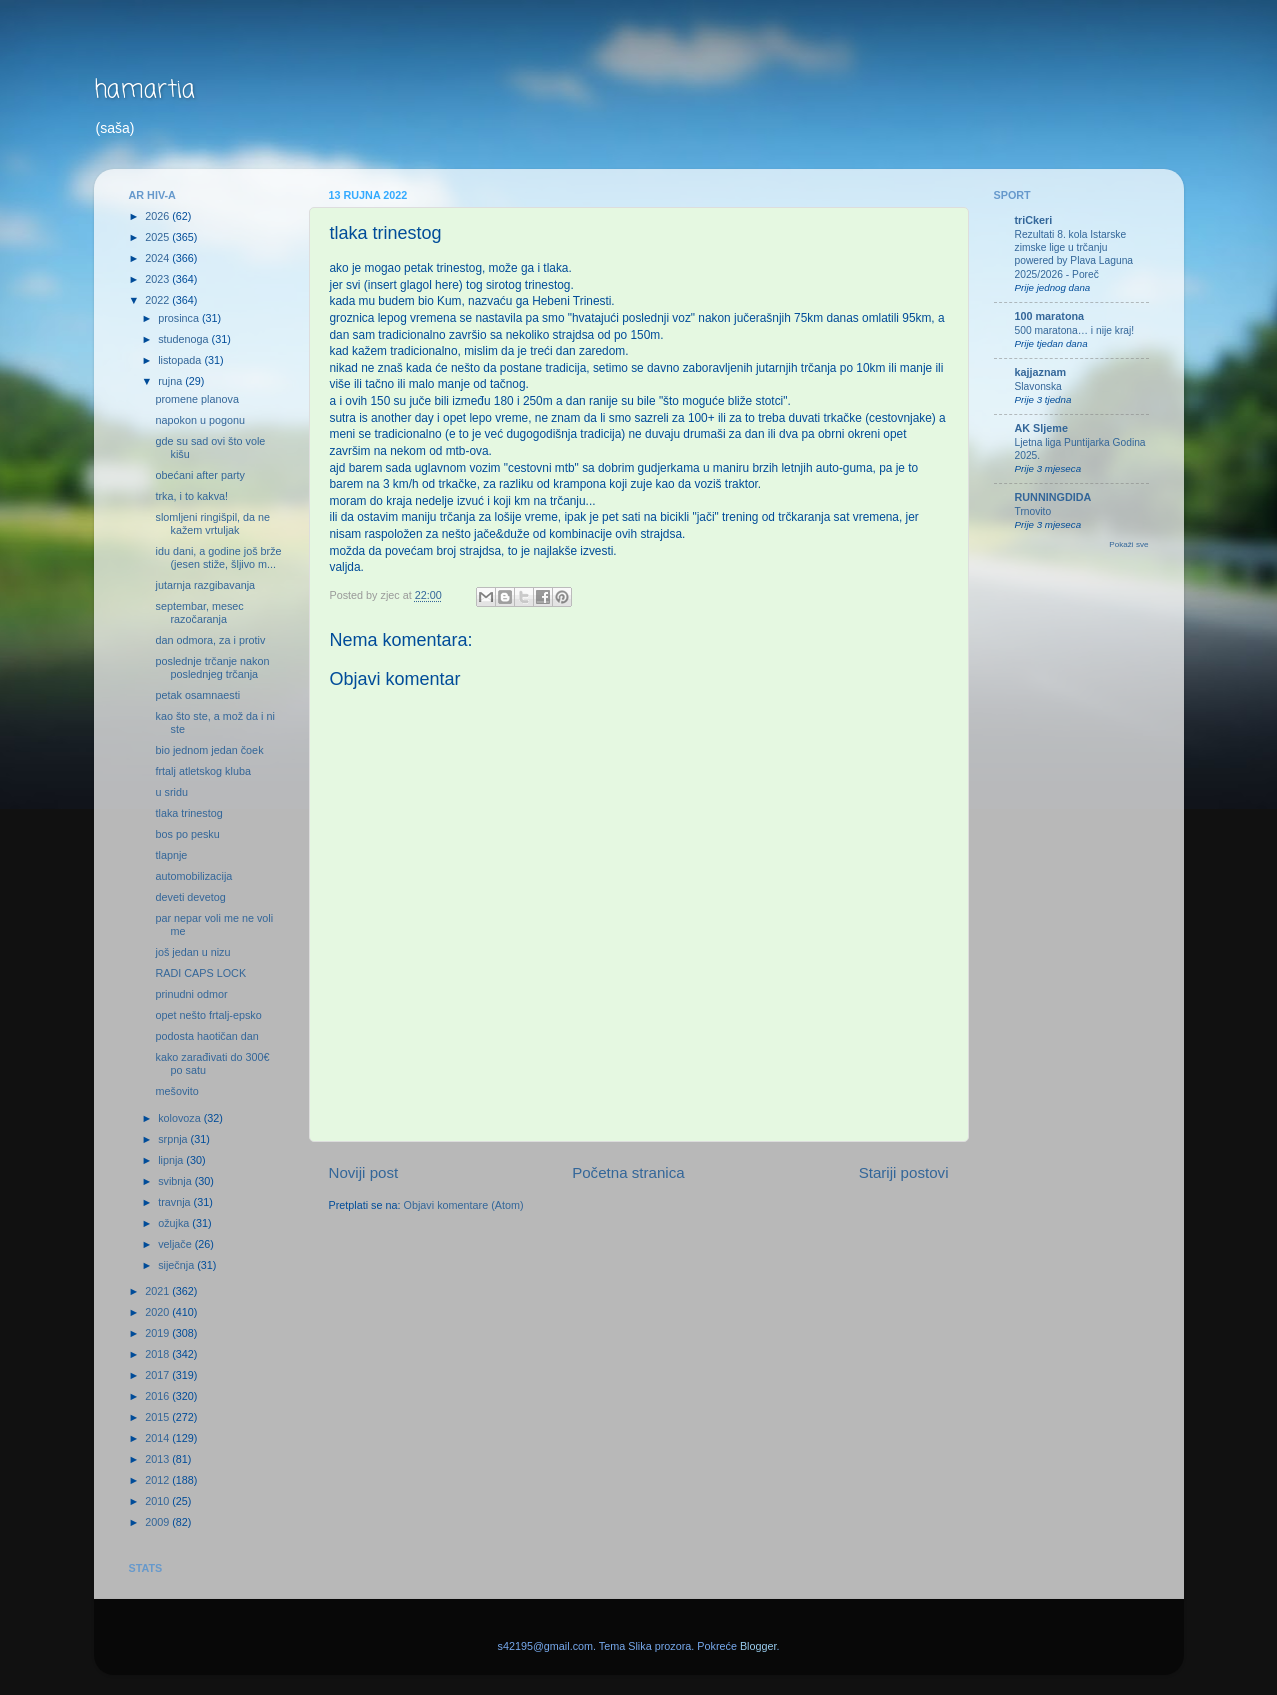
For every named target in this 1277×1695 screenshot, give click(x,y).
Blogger (758, 1646)
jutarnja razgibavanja (205, 585)
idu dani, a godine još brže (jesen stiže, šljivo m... (218, 557)
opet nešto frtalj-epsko (208, 1015)
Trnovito (1033, 511)
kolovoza (181, 1118)
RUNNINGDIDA (1053, 497)
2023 (158, 279)
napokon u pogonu (199, 420)
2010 (158, 1501)
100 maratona (1050, 316)
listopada (181, 360)
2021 (158, 1291)
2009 (158, 1522)
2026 (158, 216)
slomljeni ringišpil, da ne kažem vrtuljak (212, 523)
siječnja (177, 1265)
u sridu (171, 792)
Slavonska (1038, 386)
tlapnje (171, 855)
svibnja (176, 1181)
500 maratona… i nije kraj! (1075, 330)
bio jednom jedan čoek (209, 750)
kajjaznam (1041, 372)
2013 (158, 1459)
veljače (176, 1244)
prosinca (180, 318)
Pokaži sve (1128, 544)
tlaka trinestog (188, 813)
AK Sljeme (1041, 428)
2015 (158, 1417)
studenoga (184, 339)
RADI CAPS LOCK (200, 973)
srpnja (174, 1139)
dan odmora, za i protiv (210, 640)
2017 (158, 1375)
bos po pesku (187, 834)
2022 (158, 300)
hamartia (144, 90)
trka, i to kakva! (191, 496)
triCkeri (1034, 220)
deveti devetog (190, 897)
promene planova (196, 399)
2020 (158, 1312)
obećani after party (199, 475)
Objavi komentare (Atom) (464, 1205)
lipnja (172, 1160)
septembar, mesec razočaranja (199, 612)
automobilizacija (193, 876)
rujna (171, 381)
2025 (158, 237)
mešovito (176, 1091)
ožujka (175, 1223)
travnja (175, 1202)
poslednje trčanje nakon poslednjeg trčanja (212, 667)
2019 (158, 1333)
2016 (158, 1396)
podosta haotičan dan (206, 1036)
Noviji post (364, 1172)
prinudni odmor (191, 994)
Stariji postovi (904, 1172)
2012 (158, 1480)
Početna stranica (628, 1172)
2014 (158, 1438)
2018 (158, 1354)
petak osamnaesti (197, 695)
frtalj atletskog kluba (202, 771)
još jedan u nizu (192, 952)
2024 (158, 258)
